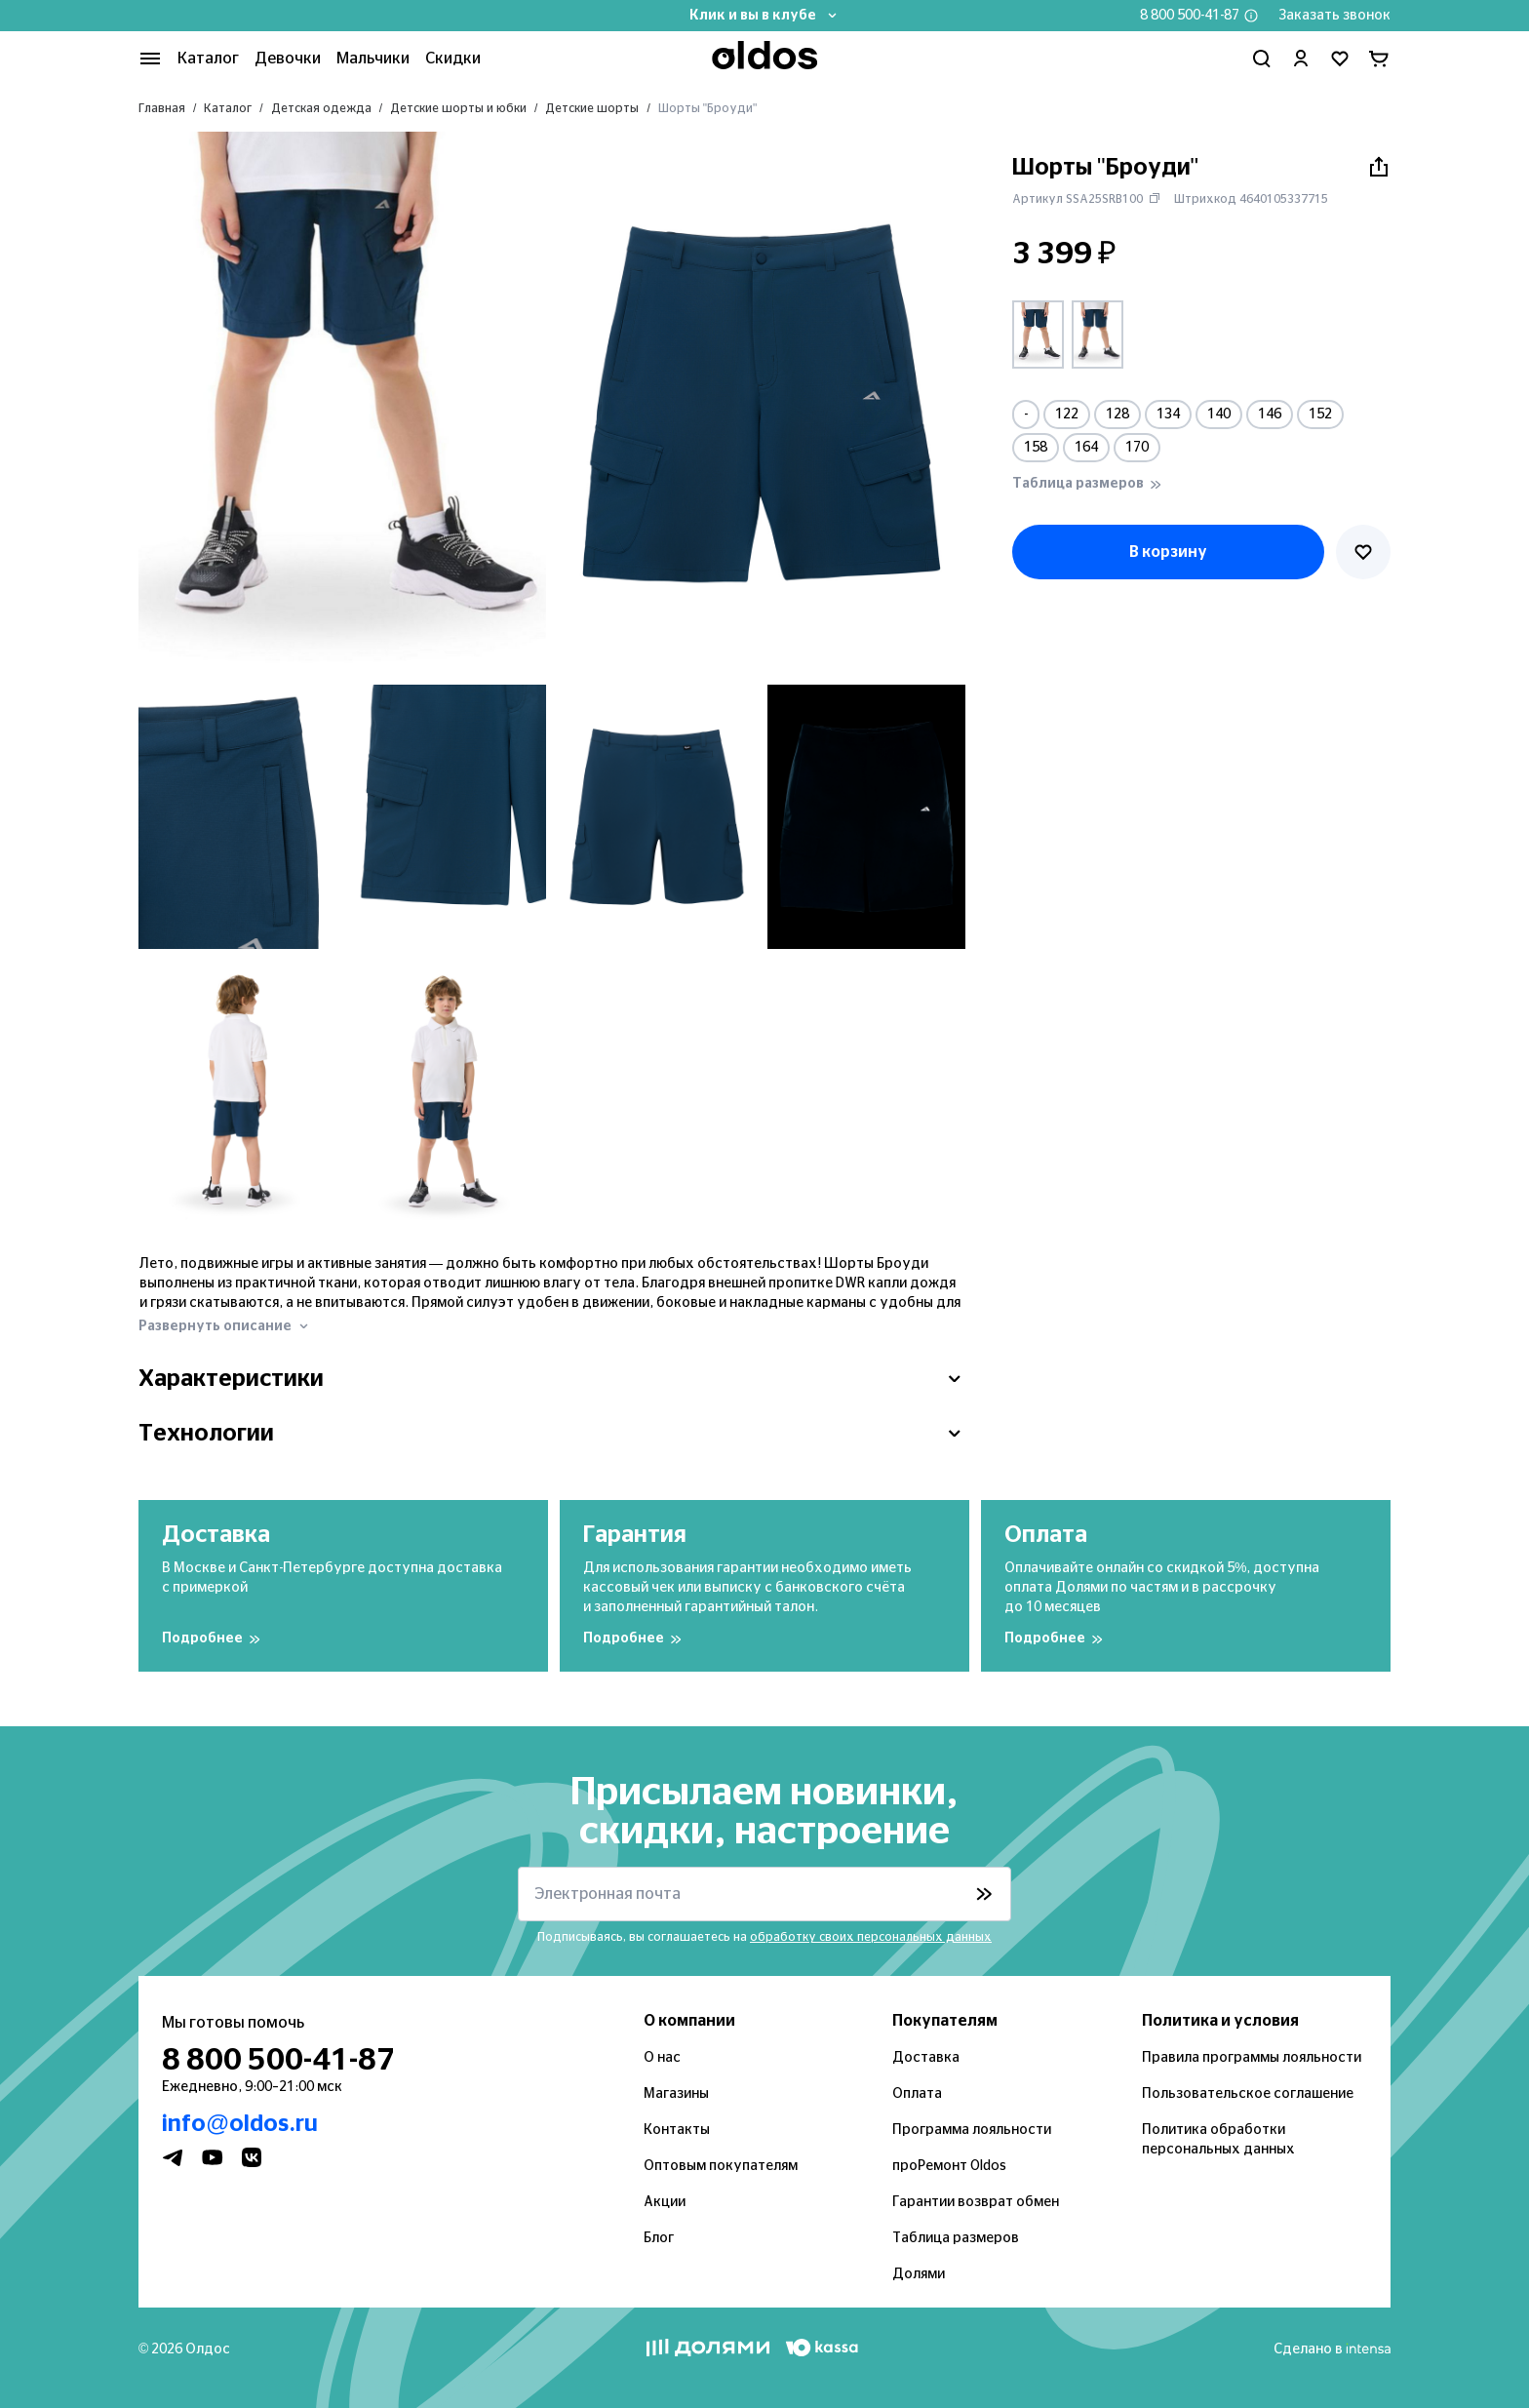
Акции (665, 2202)
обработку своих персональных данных (871, 1937)
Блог (659, 2238)
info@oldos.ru (240, 2124)
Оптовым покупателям (721, 2166)
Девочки (288, 58)
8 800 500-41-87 (1189, 15)
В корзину (1168, 552)
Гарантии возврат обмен (975, 2202)
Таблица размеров (955, 2238)
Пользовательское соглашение (1247, 2094)
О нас (662, 2058)
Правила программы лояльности (1251, 2058)
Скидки (453, 58)
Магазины (676, 2094)
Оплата (917, 2094)
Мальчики (373, 58)
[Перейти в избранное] (1340, 58)
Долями (918, 2274)
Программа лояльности (971, 2130)
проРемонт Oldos (949, 2166)
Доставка (926, 2058)
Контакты (677, 2130)
